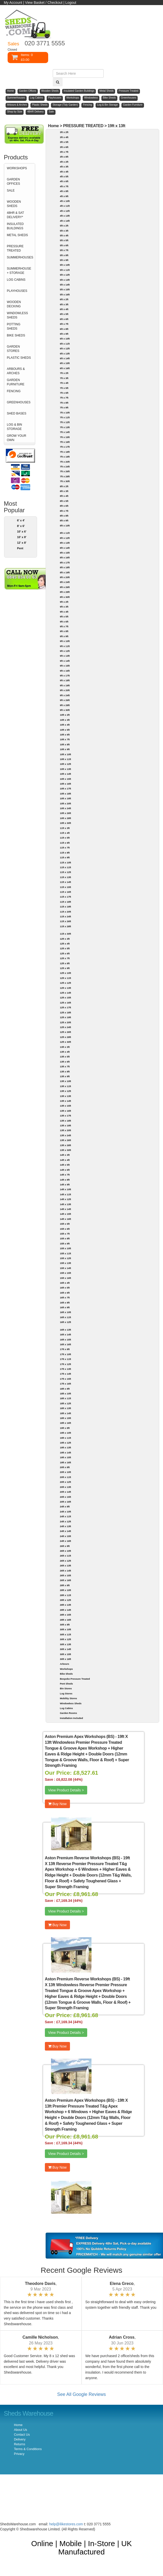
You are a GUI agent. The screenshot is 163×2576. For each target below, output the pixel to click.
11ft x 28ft (65, 926)
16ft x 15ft (65, 1339)
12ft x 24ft (65, 1027)
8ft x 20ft (65, 577)
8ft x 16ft (65, 557)
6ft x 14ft (65, 358)
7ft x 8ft (64, 402)
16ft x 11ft (65, 1317)
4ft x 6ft (64, 181)
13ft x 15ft (65, 1105)
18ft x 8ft (65, 1388)
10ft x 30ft (65, 823)
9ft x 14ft (65, 660)
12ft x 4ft (65, 943)
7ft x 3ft (64, 378)
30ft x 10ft (65, 1629)
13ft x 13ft (65, 1096)
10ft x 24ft (65, 808)
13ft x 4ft (65, 1051)
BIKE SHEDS (16, 335)
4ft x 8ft (64, 191)
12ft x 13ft (65, 988)
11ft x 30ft (65, 933)
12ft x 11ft (65, 978)
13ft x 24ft (65, 1135)
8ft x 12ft (65, 538)
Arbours (64, 1663)
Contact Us (22, 2434)
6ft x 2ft (64, 299)
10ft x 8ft (65, 744)
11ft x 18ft (65, 901)
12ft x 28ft (65, 1037)
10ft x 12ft (65, 764)
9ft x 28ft (65, 705)
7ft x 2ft (64, 373)
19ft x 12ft (65, 1442)
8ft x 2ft (64, 486)
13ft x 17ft (65, 1115)
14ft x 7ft (65, 1174)
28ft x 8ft (65, 1585)
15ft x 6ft (65, 1228)
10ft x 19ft (65, 798)
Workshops (66, 1669)
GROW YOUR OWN (16, 438)
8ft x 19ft (65, 572)
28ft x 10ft (65, 1590)
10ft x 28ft (65, 818)
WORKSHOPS (17, 168)
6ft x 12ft (65, 348)
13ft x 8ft (65, 1071)
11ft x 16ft (65, 892)
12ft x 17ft (65, 1007)
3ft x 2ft (64, 132)
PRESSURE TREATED (15, 248)
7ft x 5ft (64, 388)
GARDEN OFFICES (13, 181)
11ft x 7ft (65, 847)
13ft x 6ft (65, 1061)
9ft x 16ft (65, 670)
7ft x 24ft (65, 466)
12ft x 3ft (65, 938)
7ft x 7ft (64, 397)
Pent (20, 548)
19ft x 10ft (65, 1432)
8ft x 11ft (65, 533)
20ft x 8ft (65, 1467)
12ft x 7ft (65, 958)
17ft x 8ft (65, 1349)
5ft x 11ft (65, 270)
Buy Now (57, 1804)
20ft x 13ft (65, 1487)
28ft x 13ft (65, 1604)
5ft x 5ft (64, 240)
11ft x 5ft (65, 837)
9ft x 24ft (65, 695)
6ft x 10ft (65, 338)
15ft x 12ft (65, 1258)
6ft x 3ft (64, 304)
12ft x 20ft (65, 1022)
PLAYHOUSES (17, 291)
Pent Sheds (66, 1683)
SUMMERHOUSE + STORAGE (19, 271)
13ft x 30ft (65, 1150)
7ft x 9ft (64, 407)
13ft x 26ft (65, 1140)
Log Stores (66, 1693)
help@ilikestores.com (66, 2524)
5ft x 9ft (64, 260)
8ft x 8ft (64, 515)
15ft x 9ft (65, 1243)
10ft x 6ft (65, 734)
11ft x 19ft (65, 906)
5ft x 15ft (65, 289)
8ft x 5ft (64, 501)
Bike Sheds (66, 1673)
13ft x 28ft (65, 1145)
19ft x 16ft (65, 1462)
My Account (13, 3)
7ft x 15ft (65, 437)
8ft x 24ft (65, 582)
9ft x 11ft (65, 646)
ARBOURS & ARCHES (16, 371)
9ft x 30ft (65, 710)
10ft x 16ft (65, 783)
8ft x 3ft (64, 491)
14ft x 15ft (65, 1214)
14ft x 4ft (65, 1160)
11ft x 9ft (65, 857)
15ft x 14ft (65, 1268)
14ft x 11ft (65, 1194)
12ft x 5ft (65, 948)
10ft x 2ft (65, 714)
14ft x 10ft (65, 1189)
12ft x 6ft (65, 953)
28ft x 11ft (65, 1595)
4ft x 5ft (64, 176)
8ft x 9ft (64, 520)
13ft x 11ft (65, 1086)
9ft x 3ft (64, 606)
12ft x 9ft (65, 968)
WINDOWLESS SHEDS (17, 315)
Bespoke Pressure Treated (75, 1678)
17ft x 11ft (65, 1359)
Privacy (19, 2454)
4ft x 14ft (65, 220)
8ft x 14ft (65, 547)
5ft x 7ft (64, 250)
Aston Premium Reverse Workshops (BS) (82, 1858)
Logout (70, 3)
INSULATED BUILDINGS (15, 226)
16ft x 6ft (65, 1292)
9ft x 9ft (64, 636)
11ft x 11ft (65, 867)
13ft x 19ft (65, 1125)
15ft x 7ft (65, 1233)
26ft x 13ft (65, 1565)
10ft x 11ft (65, 759)
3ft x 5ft (64, 142)
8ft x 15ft (65, 552)
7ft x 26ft (65, 471)
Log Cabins (66, 1708)
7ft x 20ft (65, 461)
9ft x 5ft (64, 616)
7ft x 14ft (65, 432)
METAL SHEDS (17, 235)
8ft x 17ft (65, 562)
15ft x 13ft (65, 1263)
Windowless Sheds (70, 1703)
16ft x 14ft (65, 1334)
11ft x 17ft (65, 896)
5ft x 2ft (64, 225)
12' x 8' (21, 542)
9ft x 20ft (65, 690)
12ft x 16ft (65, 1002)
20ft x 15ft (65, 1496)
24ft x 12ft (65, 1521)
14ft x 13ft (65, 1204)
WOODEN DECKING (14, 304)
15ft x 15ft (65, 1273)
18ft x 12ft (65, 1403)
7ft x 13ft (65, 427)
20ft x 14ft (65, 1491)
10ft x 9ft (65, 749)
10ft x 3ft (65, 719)
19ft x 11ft (65, 1437)
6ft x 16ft (65, 368)
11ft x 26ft (65, 921)
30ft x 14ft (65, 1649)
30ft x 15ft (65, 1654)
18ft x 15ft (65, 1418)
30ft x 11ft (65, 1634)
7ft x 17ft (65, 446)
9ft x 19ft (65, 685)
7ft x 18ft (65, 451)
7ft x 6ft (64, 392)
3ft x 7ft (64, 151)
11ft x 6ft (65, 842)
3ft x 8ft (64, 156)
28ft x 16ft (65, 1619)
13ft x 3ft (65, 1047)
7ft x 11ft (65, 417)
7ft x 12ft (65, 422)
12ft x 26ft (65, 1032)
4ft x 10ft (65, 201)
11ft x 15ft (65, 887)
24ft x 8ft (65, 1506)
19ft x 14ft (65, 1452)
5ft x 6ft (64, 245)
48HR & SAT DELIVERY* (15, 215)
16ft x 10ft (65, 1312)
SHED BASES (16, 413)
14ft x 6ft (65, 1169)
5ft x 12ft (65, 274)
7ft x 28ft (65, 476)
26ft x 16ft (65, 1580)
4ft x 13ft (65, 215)
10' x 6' (21, 531)
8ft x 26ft (65, 587)
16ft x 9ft (65, 1307)
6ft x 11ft (65, 343)
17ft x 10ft (65, 1354)
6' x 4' (21, 520)
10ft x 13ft (65, 769)
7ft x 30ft (65, 481)
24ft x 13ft (65, 1526)
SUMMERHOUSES (20, 257)
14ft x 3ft (65, 1154)
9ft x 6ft (64, 621)
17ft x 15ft (65, 1378)
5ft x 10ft (65, 264)
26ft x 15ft (65, 1575)
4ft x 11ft (65, 205)
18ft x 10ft (65, 1393)
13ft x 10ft (65, 1081)
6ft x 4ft (64, 309)
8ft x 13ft (65, 542)
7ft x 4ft (64, 383)
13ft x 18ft (65, 1120)
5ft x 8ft (64, 255)
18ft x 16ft (65, 1423)
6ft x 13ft (65, 353)
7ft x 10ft (65, 412)
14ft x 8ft (65, 1179)
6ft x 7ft (64, 324)
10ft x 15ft (65, 779)
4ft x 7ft (64, 186)
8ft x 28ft (65, 592)
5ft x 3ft (64, 230)
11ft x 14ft (65, 882)
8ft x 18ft (65, 567)
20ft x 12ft (65, 1482)
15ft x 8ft (65, 1238)
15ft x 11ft (65, 1253)
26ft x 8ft (65, 1546)
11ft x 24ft (65, 916)
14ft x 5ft (65, 1164)
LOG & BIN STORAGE (14, 427)
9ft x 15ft (65, 665)
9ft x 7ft (64, 626)
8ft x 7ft (64, 510)
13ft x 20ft (65, 1130)
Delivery (20, 2439)
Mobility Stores (68, 1698)
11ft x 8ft (65, 852)
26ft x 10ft (65, 1550)
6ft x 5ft (64, 314)
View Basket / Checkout (44, 3)
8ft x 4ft (64, 496)
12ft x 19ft (65, 1017)
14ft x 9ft (65, 1184)
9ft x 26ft (65, 700)
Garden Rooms (68, 1713)
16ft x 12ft (65, 1322)
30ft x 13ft (65, 1644)
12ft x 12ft (65, 982)
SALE (11, 190)
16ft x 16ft (65, 1344)
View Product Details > (66, 1790)
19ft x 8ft (65, 1428)
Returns (19, 2444)
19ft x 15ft (65, 1457)
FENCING (14, 391)
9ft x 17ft (65, 675)
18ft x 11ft (65, 1398)
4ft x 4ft (64, 171)
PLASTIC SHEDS (19, 357)
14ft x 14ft (65, 1209)
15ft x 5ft (65, 1223)
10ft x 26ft (65, 813)
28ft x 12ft (65, 1600)
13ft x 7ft (65, 1066)
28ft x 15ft (65, 1614)
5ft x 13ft (65, 279)
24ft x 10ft (65, 1511)
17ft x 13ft (65, 1369)
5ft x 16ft (65, 294)
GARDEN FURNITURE (15, 382)
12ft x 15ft (65, 997)
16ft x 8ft (65, 1302)
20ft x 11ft (65, 1477)
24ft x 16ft (65, 1541)
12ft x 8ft (65, 963)
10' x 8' (21, 537)
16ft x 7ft (65, 1297)
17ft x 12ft (65, 1364)
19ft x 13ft (116, 126)
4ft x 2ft (64, 161)
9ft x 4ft (64, 611)
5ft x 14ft (65, 284)
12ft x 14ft (65, 992)
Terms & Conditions (28, 2449)
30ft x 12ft (65, 1639)
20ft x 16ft (65, 1501)
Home (53, 126)
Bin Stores (66, 1688)
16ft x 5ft (65, 1287)
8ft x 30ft (65, 597)
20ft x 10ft (65, 1472)
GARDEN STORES (13, 349)
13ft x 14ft (65, 1101)
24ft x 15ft (65, 1536)
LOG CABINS (16, 279)
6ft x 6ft (64, 319)
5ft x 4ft (64, 235)
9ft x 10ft (65, 641)
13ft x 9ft (65, 1076)
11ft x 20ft (65, 911)
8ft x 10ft (65, 525)
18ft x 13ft (65, 1408)
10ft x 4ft (65, 724)
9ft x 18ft (65, 680)
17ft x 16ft (65, 1383)
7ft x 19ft (65, 456)
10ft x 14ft (65, 773)
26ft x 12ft (65, 1560)
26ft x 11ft (65, 1555)
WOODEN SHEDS (14, 204)
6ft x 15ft (65, 363)
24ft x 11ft (65, 1516)
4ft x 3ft (64, 166)
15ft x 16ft (65, 1278)
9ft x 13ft (65, 655)
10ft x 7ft (65, 739)
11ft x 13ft (65, 877)
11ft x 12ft (65, 872)
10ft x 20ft (65, 803)
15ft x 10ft (65, 1248)
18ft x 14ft (65, 1413)
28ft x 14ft (65, 1609)
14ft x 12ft (65, 1199)
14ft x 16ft (65, 1219)
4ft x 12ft (65, 211)
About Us (20, 2430)
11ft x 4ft (65, 832)
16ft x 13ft (65, 1329)
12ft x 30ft (65, 1041)
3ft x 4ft (64, 137)
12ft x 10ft (65, 973)
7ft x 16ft (65, 442)
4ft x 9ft (64, 196)
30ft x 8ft (65, 1624)
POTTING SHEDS (13, 326)
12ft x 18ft (65, 1012)
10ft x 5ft (65, 729)
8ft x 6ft (64, 505)
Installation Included (71, 1718)
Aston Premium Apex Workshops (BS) (79, 1736)
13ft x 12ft (65, 1091)
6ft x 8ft (64, 329)
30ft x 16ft (65, 1659)
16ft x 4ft (65, 1282)
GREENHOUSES (18, 402)
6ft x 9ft (64, 333)
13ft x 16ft (65, 1110)
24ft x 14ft (65, 1531)
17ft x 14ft (65, 1373)
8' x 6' (21, 525)
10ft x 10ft (65, 754)
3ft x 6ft (64, 147)
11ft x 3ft (65, 828)
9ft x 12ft (65, 651)
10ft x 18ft (65, 793)
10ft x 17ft (65, 788)
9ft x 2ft (64, 601)
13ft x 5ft (65, 1056)
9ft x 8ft (64, 631)
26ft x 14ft (65, 1570)
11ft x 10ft (65, 862)
